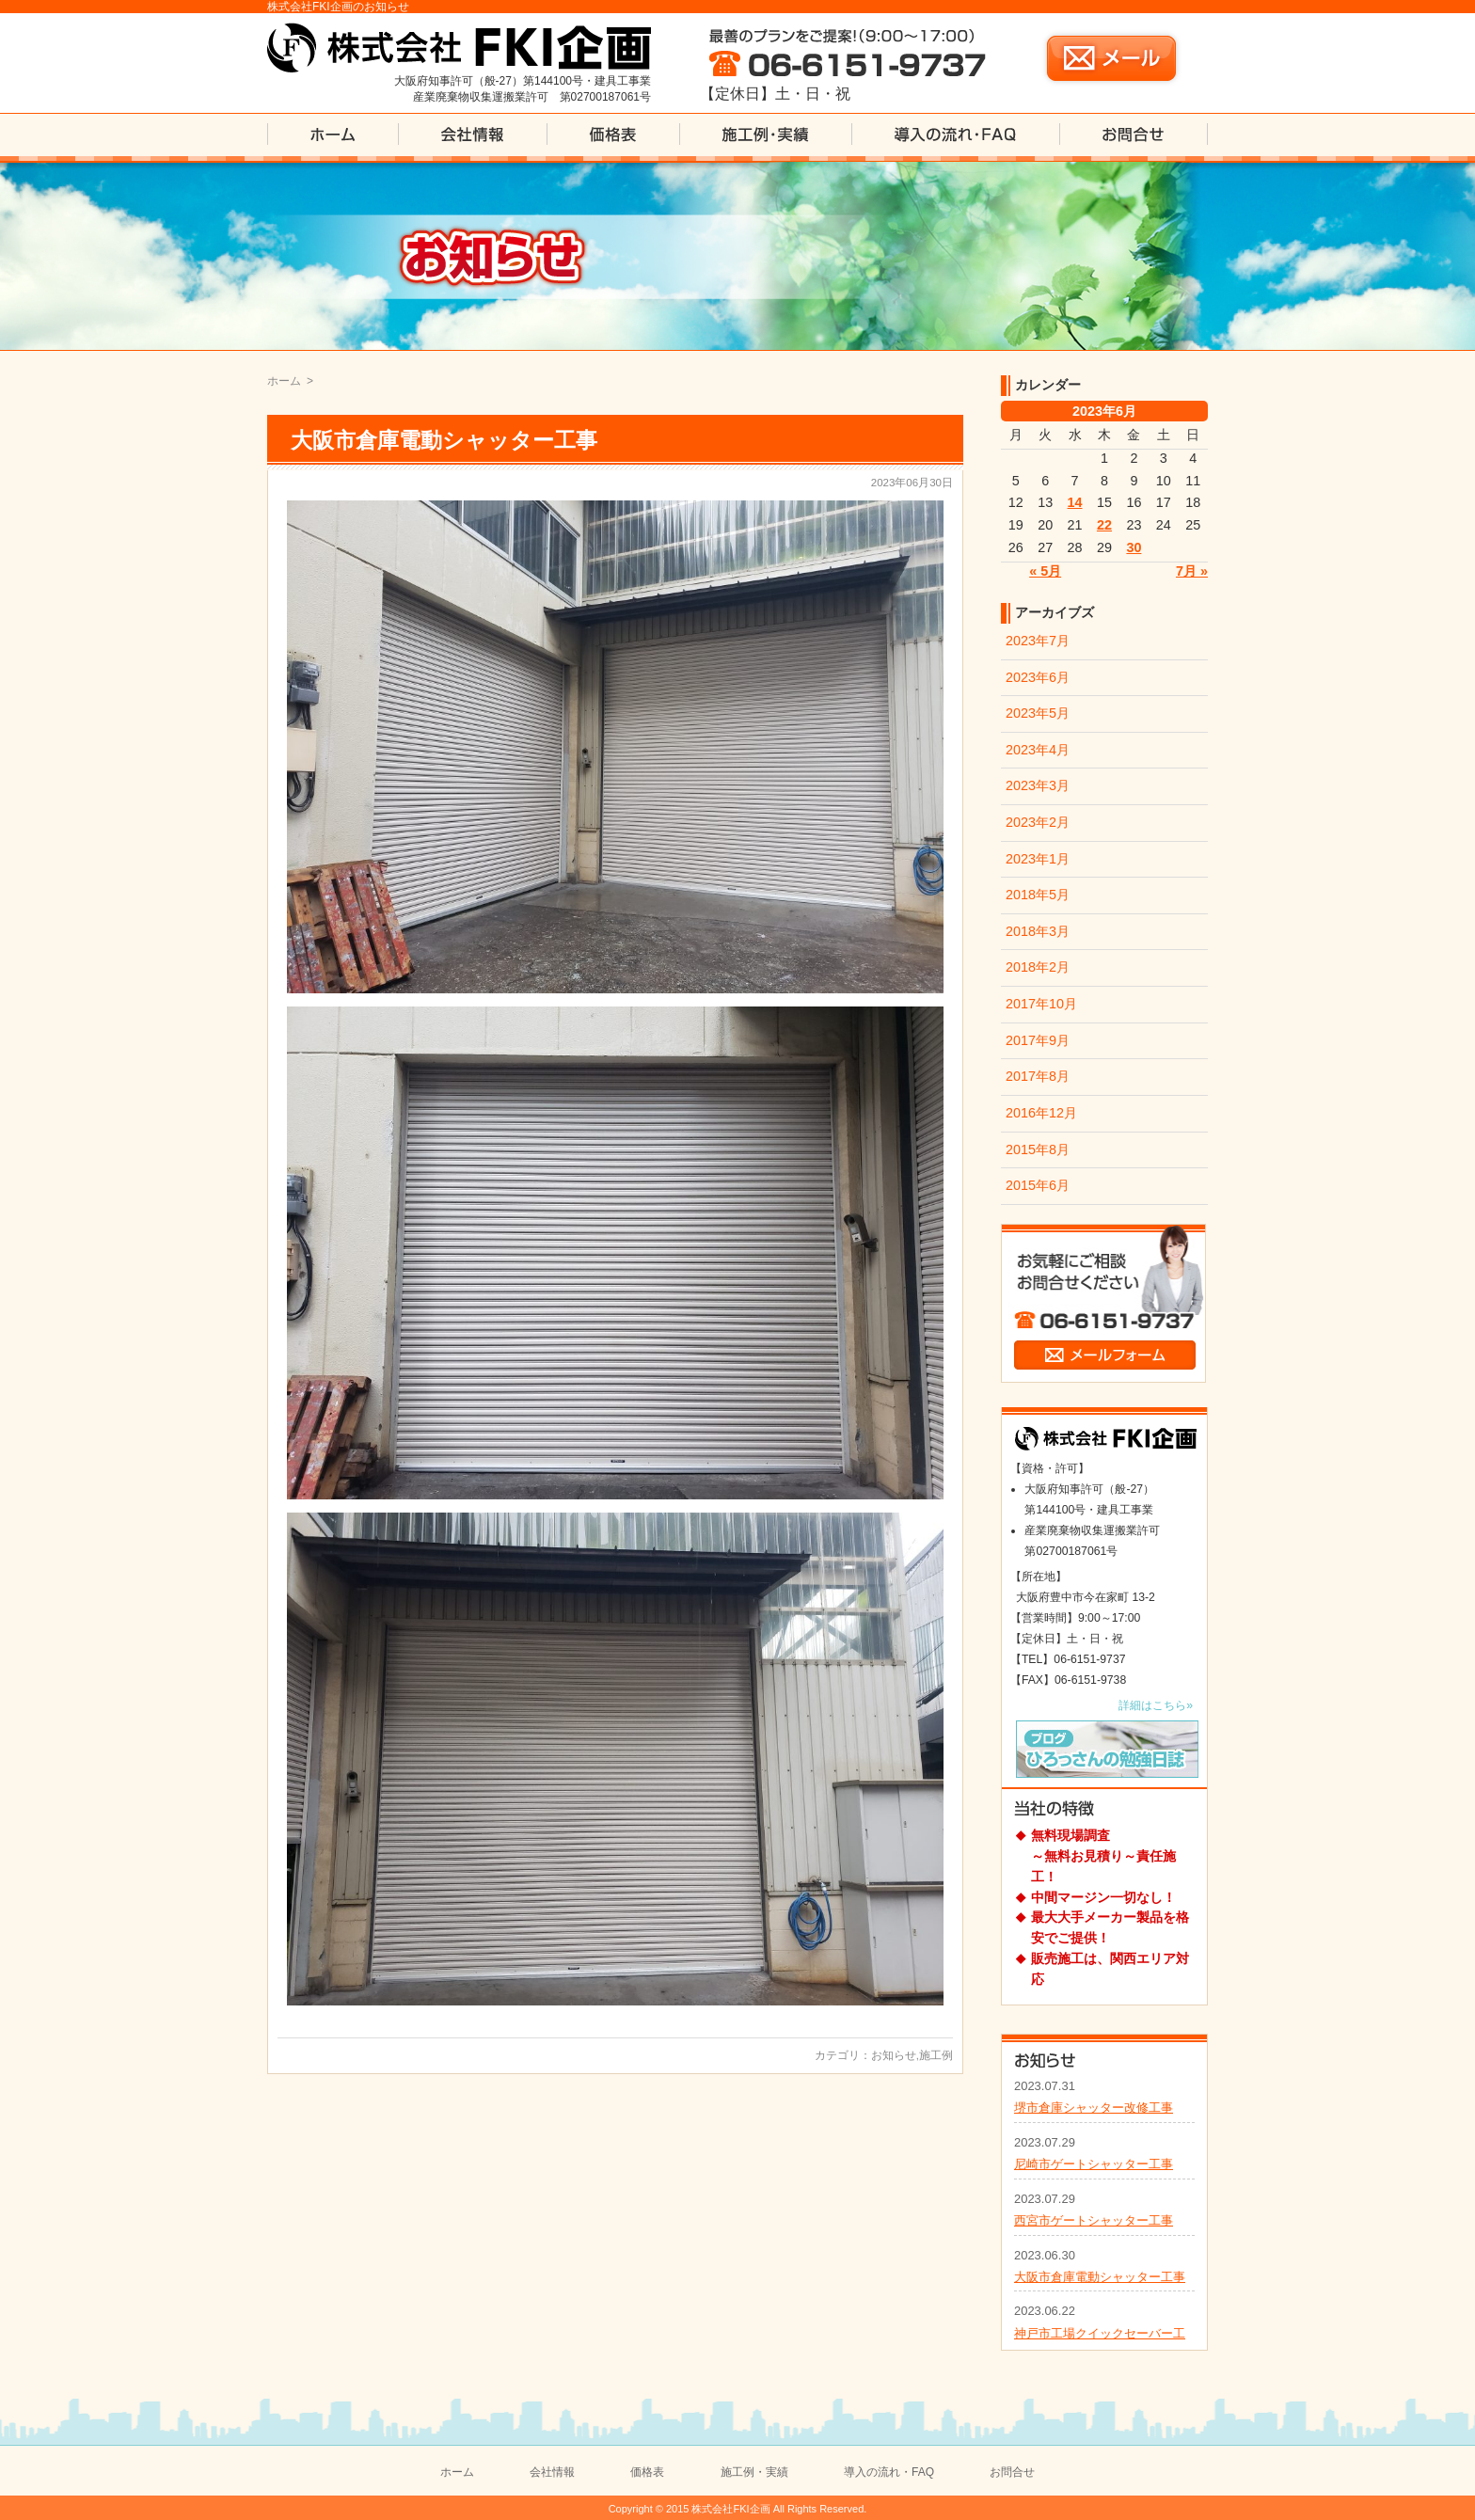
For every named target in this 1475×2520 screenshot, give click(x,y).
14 (1075, 502)
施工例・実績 (754, 2472)
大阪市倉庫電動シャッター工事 (444, 440)
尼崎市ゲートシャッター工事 (1093, 2164)
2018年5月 (1038, 894)
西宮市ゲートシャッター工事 (1093, 2220)
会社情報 (552, 2472)
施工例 (936, 2055)
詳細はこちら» (1155, 1705)
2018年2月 (1038, 967)
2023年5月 (1038, 713)
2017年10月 (1041, 1003)
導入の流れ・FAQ (889, 2472)
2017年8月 (1038, 1076)
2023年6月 (1038, 677)
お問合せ (1012, 2472)
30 (1133, 547)
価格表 (647, 2472)
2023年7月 (1038, 640)
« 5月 (1045, 570)
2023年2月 (1038, 822)
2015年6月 (1038, 1185)
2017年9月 (1038, 1040)
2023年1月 (1038, 858)
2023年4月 (1038, 749)
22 (1104, 524)
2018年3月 (1038, 931)
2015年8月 (1038, 1149)
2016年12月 (1041, 1112)
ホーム (284, 381)
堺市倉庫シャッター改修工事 (1093, 2107)
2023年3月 (1038, 785)
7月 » (1192, 570)
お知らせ (893, 2055)
